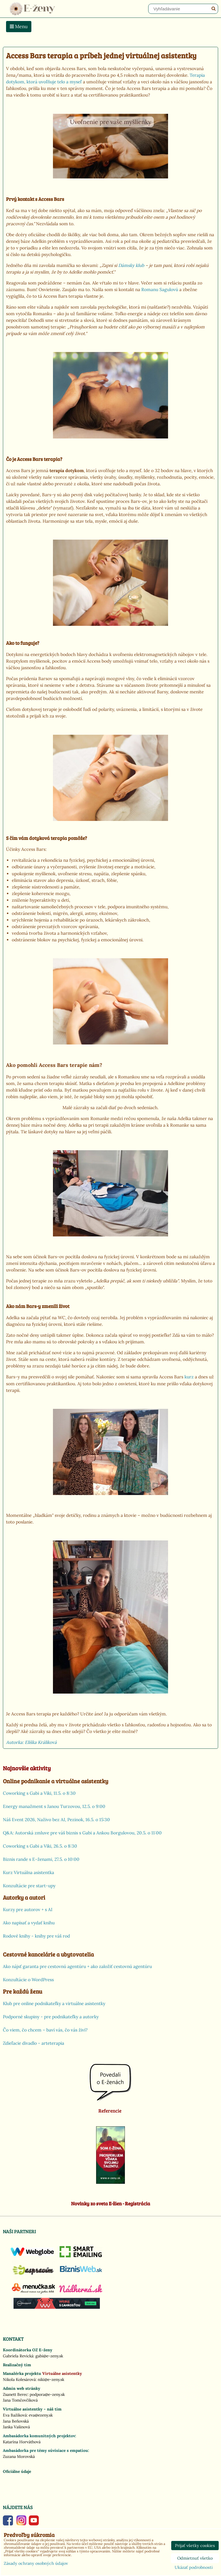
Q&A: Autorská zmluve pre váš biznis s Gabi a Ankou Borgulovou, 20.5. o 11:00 (82, 1833)
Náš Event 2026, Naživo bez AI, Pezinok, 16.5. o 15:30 (56, 1819)
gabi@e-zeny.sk (49, 2355)
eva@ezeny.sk (41, 2415)
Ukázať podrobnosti (194, 2567)
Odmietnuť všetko (195, 2558)
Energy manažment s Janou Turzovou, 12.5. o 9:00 (54, 1806)
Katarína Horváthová (22, 2441)
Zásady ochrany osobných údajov (36, 2563)
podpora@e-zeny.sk (47, 2394)
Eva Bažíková (15, 2415)
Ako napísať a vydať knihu (29, 1922)
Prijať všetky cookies (195, 2545)
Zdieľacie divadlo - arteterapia (33, 2043)
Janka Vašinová (16, 2426)
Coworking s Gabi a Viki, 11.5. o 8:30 (39, 1793)
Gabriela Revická (18, 2355)
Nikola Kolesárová (19, 2379)
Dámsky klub (131, 265)
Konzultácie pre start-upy (29, 1885)
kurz (189, 1377)
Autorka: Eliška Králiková (31, 1742)
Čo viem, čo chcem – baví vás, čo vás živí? (45, 2030)
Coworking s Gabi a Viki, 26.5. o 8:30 (40, 1846)
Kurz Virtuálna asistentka (28, 1872)
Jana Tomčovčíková (20, 2400)
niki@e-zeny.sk (51, 2379)
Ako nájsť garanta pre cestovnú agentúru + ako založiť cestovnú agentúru (77, 1966)
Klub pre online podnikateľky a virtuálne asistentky (54, 2003)
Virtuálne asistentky (62, 2373)
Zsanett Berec (15, 2394)
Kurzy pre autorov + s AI (27, 1909)
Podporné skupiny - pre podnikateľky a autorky (51, 2016)
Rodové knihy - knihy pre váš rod (36, 1936)
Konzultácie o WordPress (28, 1979)
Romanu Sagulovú (159, 289)
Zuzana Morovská (19, 2456)
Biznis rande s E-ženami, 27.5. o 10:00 (41, 1859)
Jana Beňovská (16, 2421)
